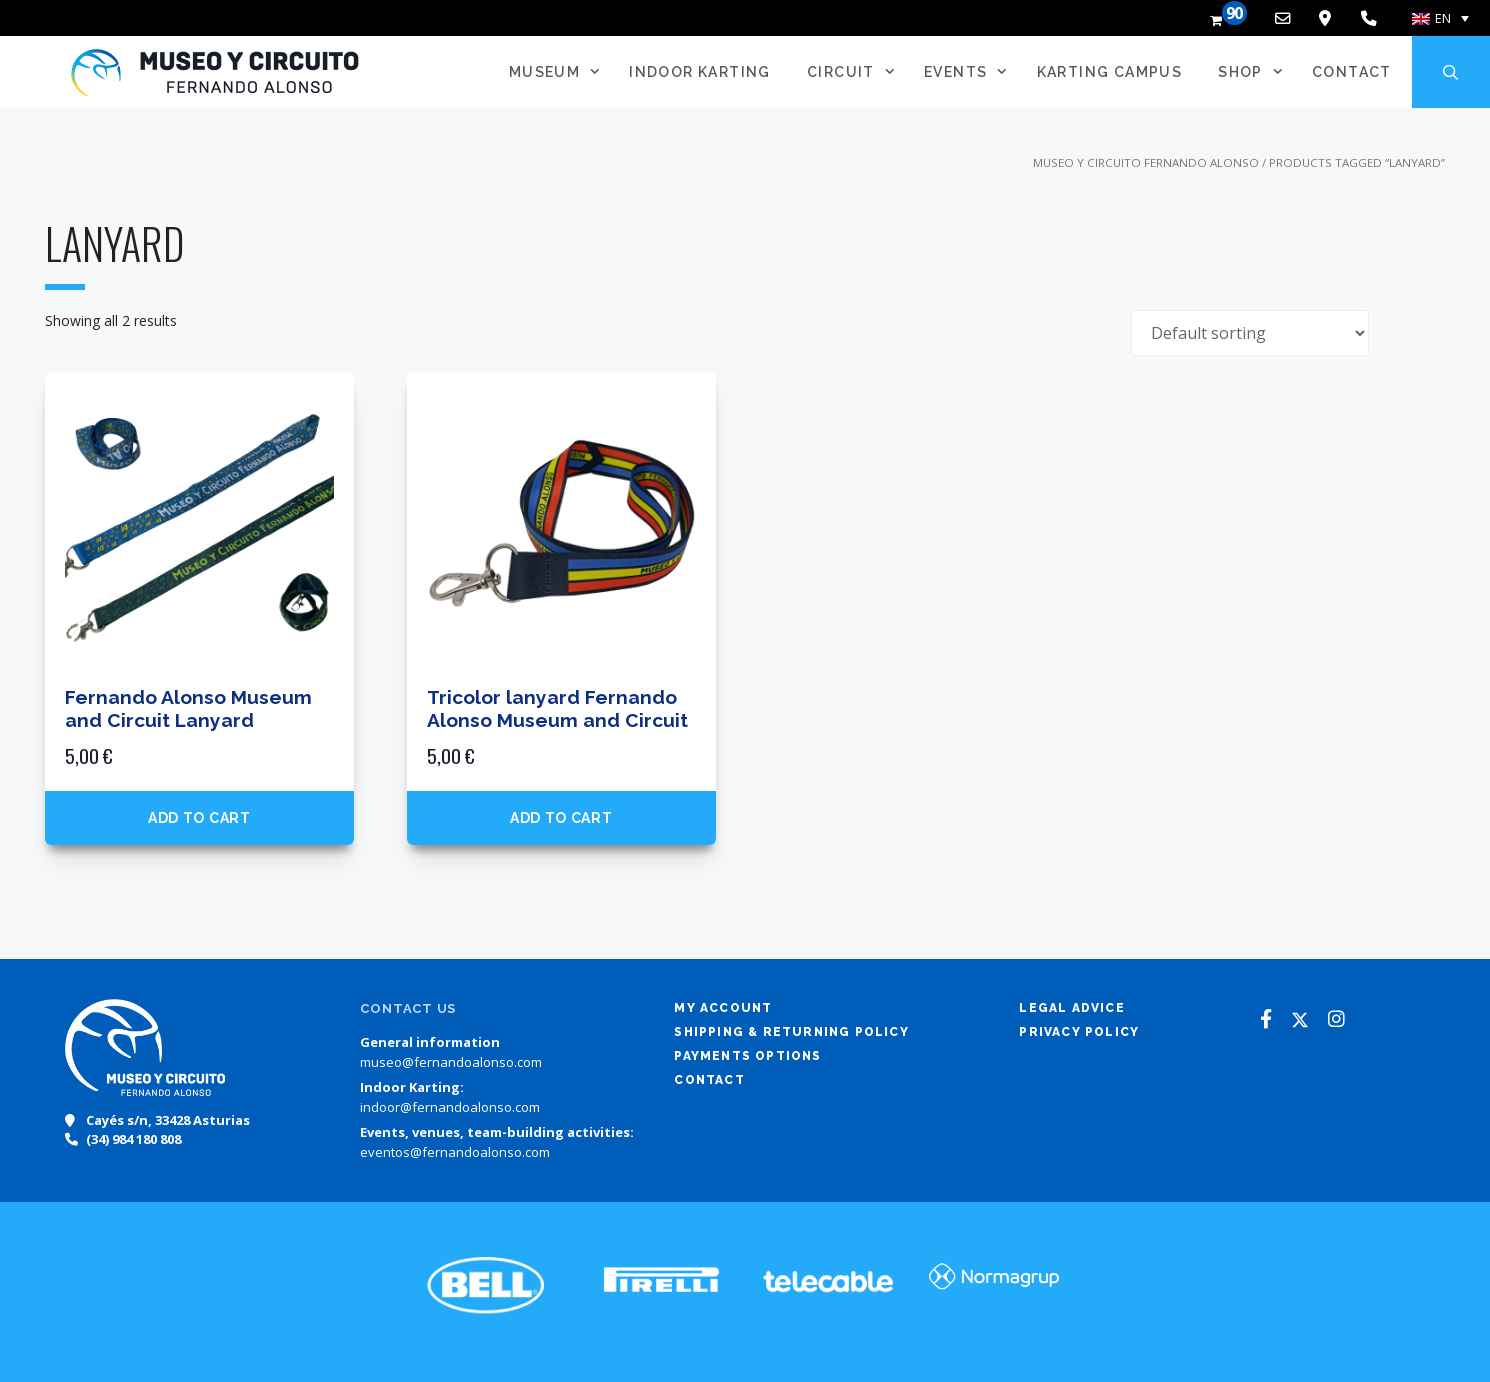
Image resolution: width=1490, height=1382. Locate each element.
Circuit (857, 72)
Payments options (747, 1056)
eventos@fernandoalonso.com (455, 1152)
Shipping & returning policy (791, 1032)
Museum (561, 72)
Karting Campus (1110, 72)
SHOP (1257, 72)
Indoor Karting (700, 72)
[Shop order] (1250, 333)
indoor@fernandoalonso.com (450, 1107)
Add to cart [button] (199, 818)
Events (972, 72)
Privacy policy (1079, 1032)
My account (723, 1008)
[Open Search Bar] (1451, 72)
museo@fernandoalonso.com (451, 1062)
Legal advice (1071, 1008)
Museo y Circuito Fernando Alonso (1146, 162)
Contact (1352, 72)
